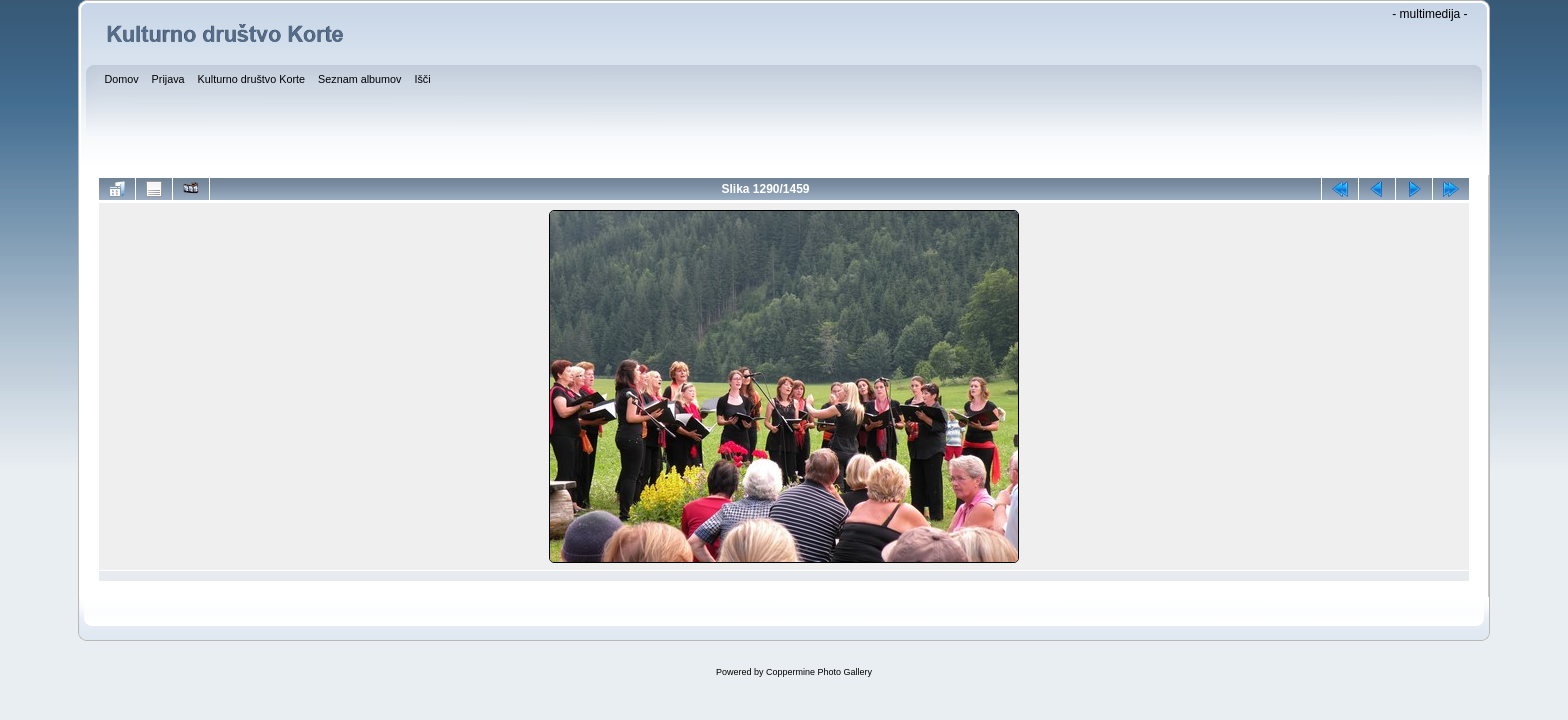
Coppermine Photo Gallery (819, 672)
